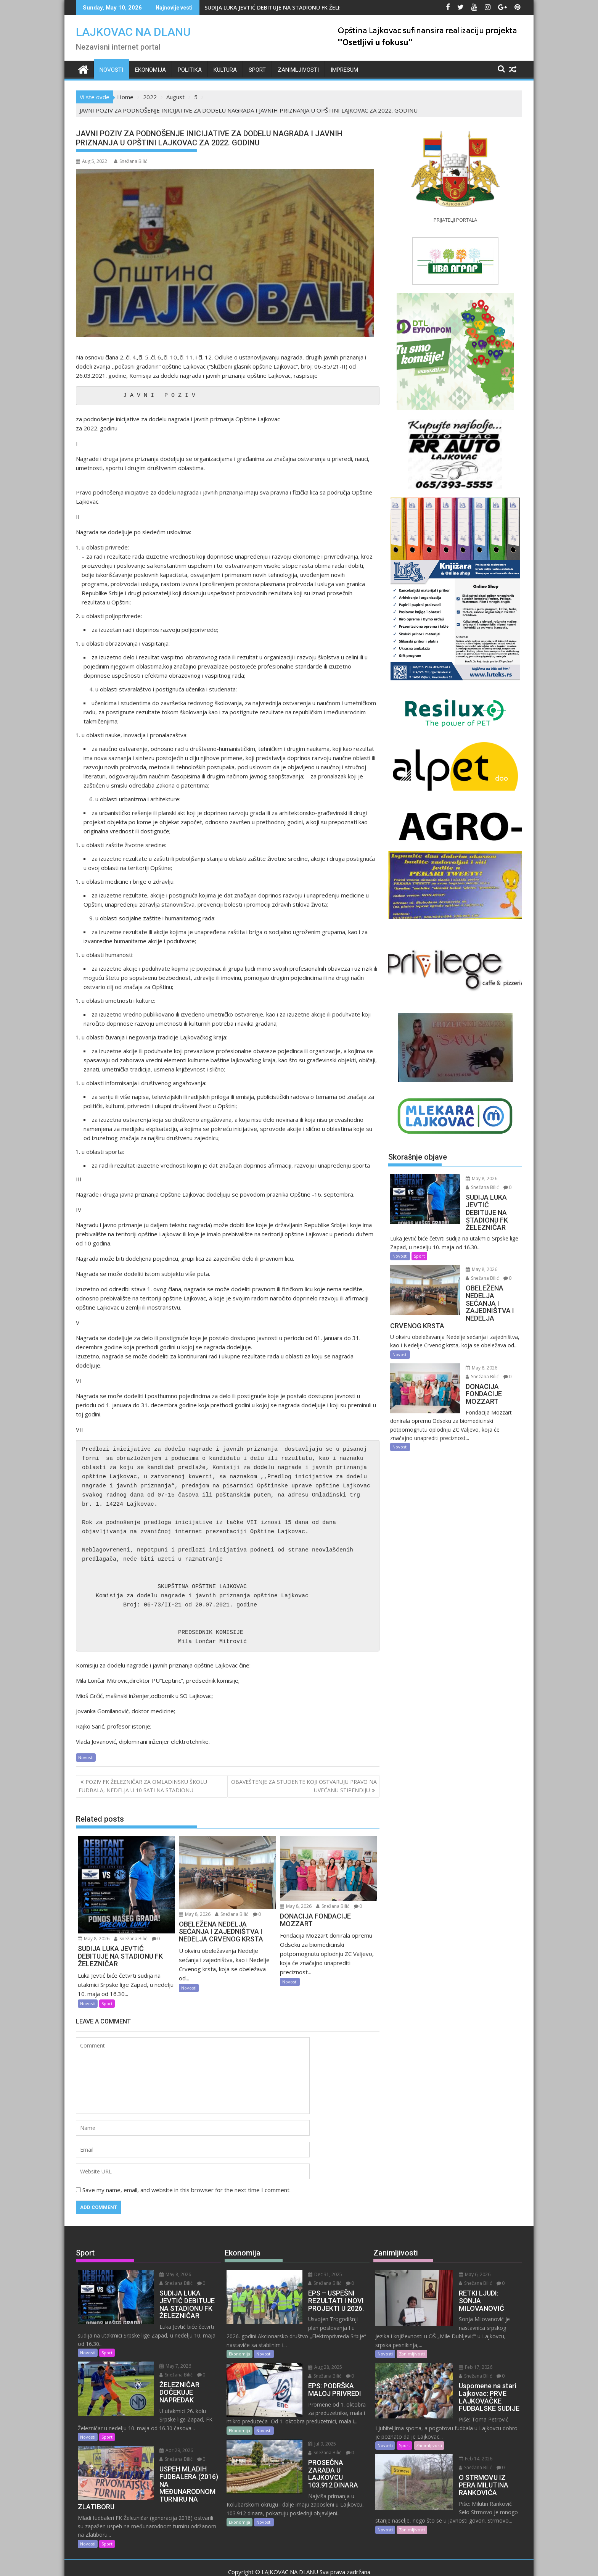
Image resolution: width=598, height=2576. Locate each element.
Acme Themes (374, 2563)
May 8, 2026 (93, 1938)
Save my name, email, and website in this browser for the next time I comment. (186, 2190)
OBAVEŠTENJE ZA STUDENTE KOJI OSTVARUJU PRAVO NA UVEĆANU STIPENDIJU (304, 1786)
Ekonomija (150, 69)
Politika (190, 69)
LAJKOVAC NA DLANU (133, 32)
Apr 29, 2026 (161, 2434)
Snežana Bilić (130, 161)
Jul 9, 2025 (307, 2435)
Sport (257, 69)
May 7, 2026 (160, 2357)
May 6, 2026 (459, 2274)
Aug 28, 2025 (310, 2358)
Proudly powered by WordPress (248, 2563)
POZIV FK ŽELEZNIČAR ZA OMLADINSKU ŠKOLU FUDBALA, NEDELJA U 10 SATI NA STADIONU (143, 1786)
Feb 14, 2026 (460, 2434)
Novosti (111, 69)
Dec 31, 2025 (310, 2274)
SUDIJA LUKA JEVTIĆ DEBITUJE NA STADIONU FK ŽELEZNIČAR (282, 7)
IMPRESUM (344, 69)
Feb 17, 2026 (460, 2351)
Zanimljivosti (298, 69)
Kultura (225, 69)
